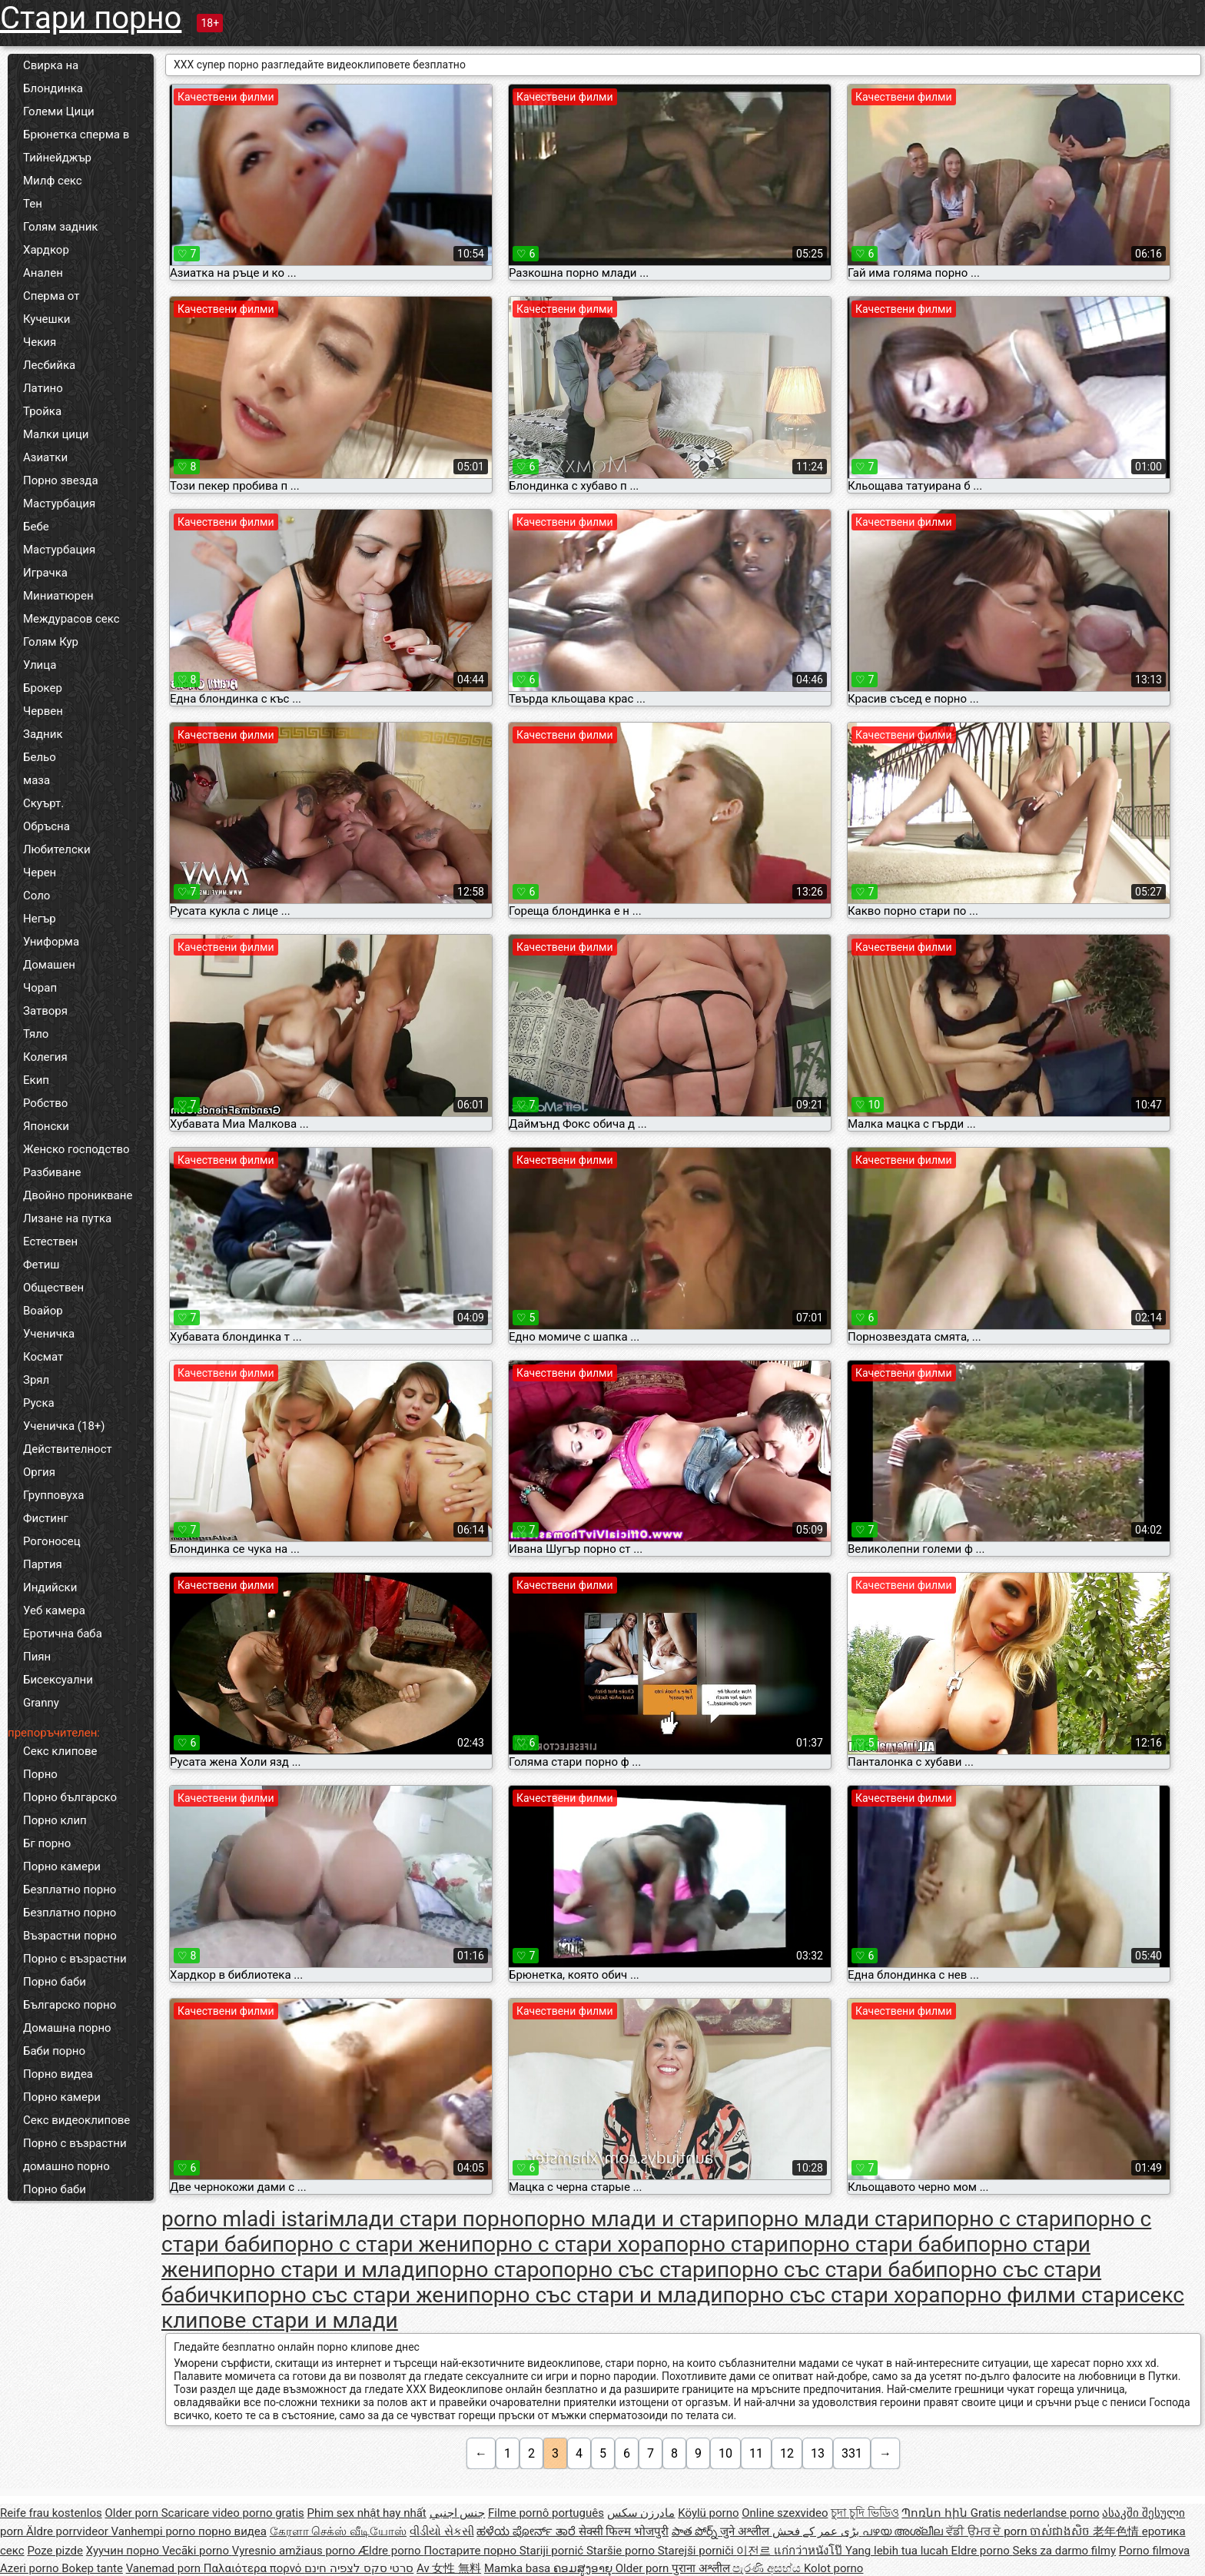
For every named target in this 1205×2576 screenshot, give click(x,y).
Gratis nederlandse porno (1035, 2513)
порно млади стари (834, 2219)
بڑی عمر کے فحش (817, 2531)
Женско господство (76, 1149)
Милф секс (52, 181)
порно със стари (634, 2269)
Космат (43, 1357)
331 (852, 2453)
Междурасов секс (71, 619)
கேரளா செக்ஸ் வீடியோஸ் (338, 2531)
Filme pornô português (546, 2513)
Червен (43, 711)
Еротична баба (62, 1633)
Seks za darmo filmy (1064, 2551)
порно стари (726, 2244)
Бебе (36, 526)
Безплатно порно (69, 1889)
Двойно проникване (77, 1195)
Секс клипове (60, 1751)
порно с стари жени (371, 2244)
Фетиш (41, 1264)
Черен (39, 872)
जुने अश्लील (746, 2531)
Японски (46, 1126)
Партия (42, 1564)
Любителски (57, 849)
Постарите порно (471, 2551)
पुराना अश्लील (702, 2568)
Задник (43, 734)
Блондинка (53, 88)
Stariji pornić (553, 2551)
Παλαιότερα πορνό (254, 2568)
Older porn (133, 2513)
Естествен (50, 1241)
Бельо (39, 757)
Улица (39, 665)
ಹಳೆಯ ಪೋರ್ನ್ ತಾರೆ (527, 2531)
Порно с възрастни (75, 1959)
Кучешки (46, 319)
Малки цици (56, 434)
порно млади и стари (630, 2219)
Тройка (42, 411)
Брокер (42, 688)
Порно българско (70, 1797)
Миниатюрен (58, 596)
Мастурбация (59, 503)
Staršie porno (622, 2551)
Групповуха (53, 1495)
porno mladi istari (245, 2219)
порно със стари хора (831, 2295)
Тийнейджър (57, 158)
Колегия (45, 1057)
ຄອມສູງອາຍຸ (584, 2568)
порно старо (489, 2269)
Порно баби (54, 1982)
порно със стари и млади (596, 2295)
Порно (40, 1774)
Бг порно (47, 1843)
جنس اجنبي (458, 2513)
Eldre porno (982, 2551)
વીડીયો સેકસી (442, 2531)
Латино (43, 388)
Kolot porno (834, 2568)
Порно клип (55, 1820)
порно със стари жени (357, 2295)
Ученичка (49, 1334)
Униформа (51, 942)
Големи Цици (59, 111)
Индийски (50, 1587)
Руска (39, 1403)
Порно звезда (60, 480)
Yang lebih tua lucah (898, 2551)
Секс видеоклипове (76, 2120)
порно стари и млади (320, 2269)
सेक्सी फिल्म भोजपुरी (624, 2531)
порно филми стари (1039, 2295)
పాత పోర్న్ (696, 2531)
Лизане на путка (67, 1218)
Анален (43, 273)
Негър (39, 919)
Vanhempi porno (154, 2531)
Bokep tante (92, 2568)
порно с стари (1003, 2219)
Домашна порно (67, 2028)
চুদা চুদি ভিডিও (864, 2513)
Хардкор (46, 250)
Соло (36, 895)
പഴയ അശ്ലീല (904, 2531)
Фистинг (45, 1518)
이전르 (755, 2551)
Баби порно (54, 2051)
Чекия (39, 342)
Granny (41, 1703)
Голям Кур (50, 642)
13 (818, 2453)
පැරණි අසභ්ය (767, 2568)
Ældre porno (390, 2551)
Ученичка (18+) (64, 1426)
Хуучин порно (124, 2551)
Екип (36, 1080)
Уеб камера (54, 1610)
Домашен (49, 965)
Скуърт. (43, 803)
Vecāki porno (197, 2551)
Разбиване (52, 1172)
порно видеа (232, 2531)
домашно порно (66, 2166)
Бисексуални (58, 1680)
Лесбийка (49, 365)
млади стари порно (426, 2219)
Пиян (37, 1657)
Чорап (40, 988)
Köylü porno (708, 2513)
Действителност (67, 1449)
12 (787, 2453)
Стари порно (90, 18)
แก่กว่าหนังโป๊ (809, 2551)
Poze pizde (55, 2551)
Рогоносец (52, 1541)
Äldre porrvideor (68, 2531)
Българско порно (69, 2005)
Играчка (45, 573)
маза (36, 780)
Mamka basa (518, 2568)
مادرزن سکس (641, 2513)
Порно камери (62, 1866)
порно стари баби (877, 2244)
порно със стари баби (826, 2269)
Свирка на (50, 65)
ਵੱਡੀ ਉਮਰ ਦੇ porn (988, 2531)
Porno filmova (1154, 2551)
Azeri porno (30, 2568)
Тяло (35, 1034)
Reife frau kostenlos (51, 2513)
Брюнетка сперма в (76, 134)
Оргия (39, 1472)
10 (725, 2453)
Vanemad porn (165, 2568)
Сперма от (51, 296)
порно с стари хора (567, 2244)
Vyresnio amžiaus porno (295, 2551)
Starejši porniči (697, 2551)
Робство (45, 1103)
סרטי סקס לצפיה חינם (358, 2568)
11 (756, 2453)
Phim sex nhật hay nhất (367, 2513)
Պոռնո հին (935, 2513)
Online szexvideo (785, 2513)
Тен (32, 204)
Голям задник (60, 227)
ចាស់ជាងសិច (1061, 2531)
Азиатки (45, 457)
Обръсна (46, 826)
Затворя (45, 1011)
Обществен (53, 1288)
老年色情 (1117, 2531)
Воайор (43, 1311)
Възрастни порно (70, 1936)
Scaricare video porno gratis (232, 2513)
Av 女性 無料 (449, 2568)
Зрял (36, 1380)
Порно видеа (58, 2074)
